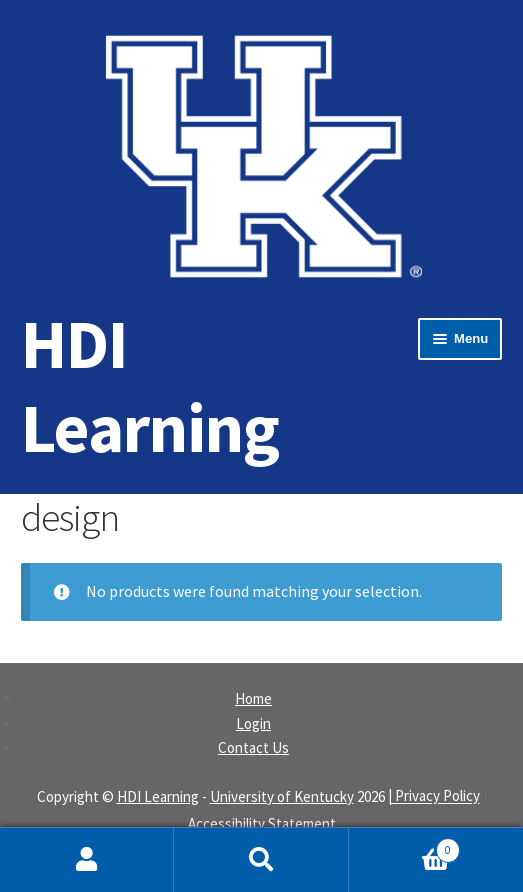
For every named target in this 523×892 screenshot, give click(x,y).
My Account (87, 860)
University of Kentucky (282, 796)
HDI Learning (150, 385)
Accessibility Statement (262, 823)
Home (253, 698)
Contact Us (253, 747)
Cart (405, 846)
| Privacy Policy (434, 796)
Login (253, 723)
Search (261, 860)
